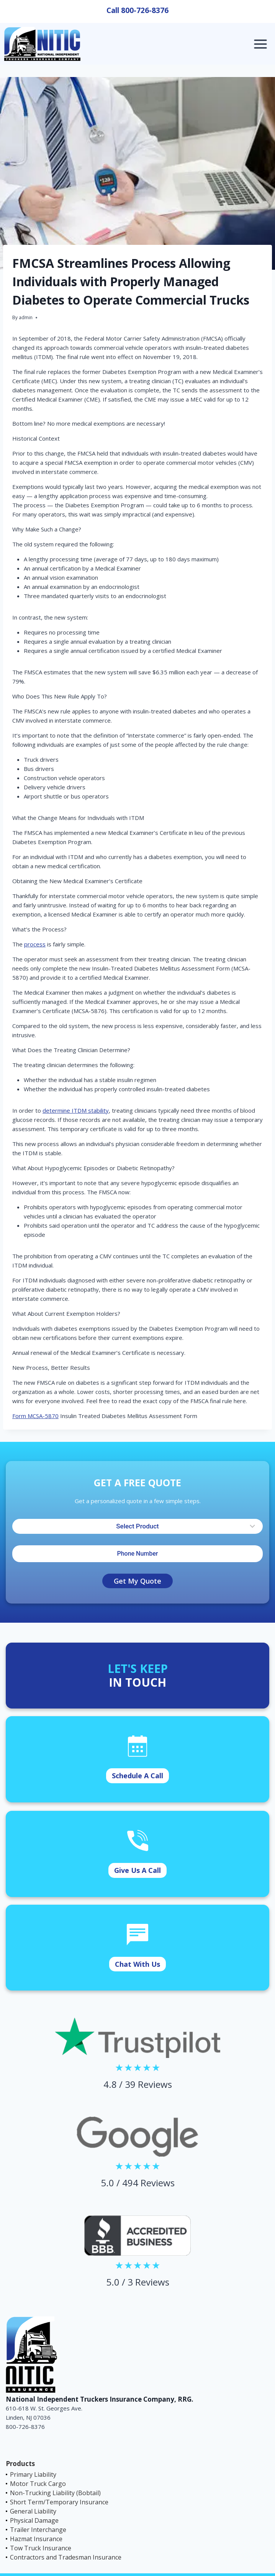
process (35, 944)
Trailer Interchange (38, 2529)
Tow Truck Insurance (40, 2548)
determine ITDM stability (76, 1110)
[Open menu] (260, 44)
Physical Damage (34, 2520)
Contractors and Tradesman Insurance (65, 2557)
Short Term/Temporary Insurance (59, 2502)
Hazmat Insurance (36, 2539)
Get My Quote (137, 1581)
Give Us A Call (137, 1870)
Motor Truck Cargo (38, 2483)
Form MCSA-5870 (35, 1416)
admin (26, 317)
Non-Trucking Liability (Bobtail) (55, 2493)
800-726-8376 (145, 10)
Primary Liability (33, 2474)
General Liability (33, 2511)
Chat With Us (137, 1964)
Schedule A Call (137, 1775)
